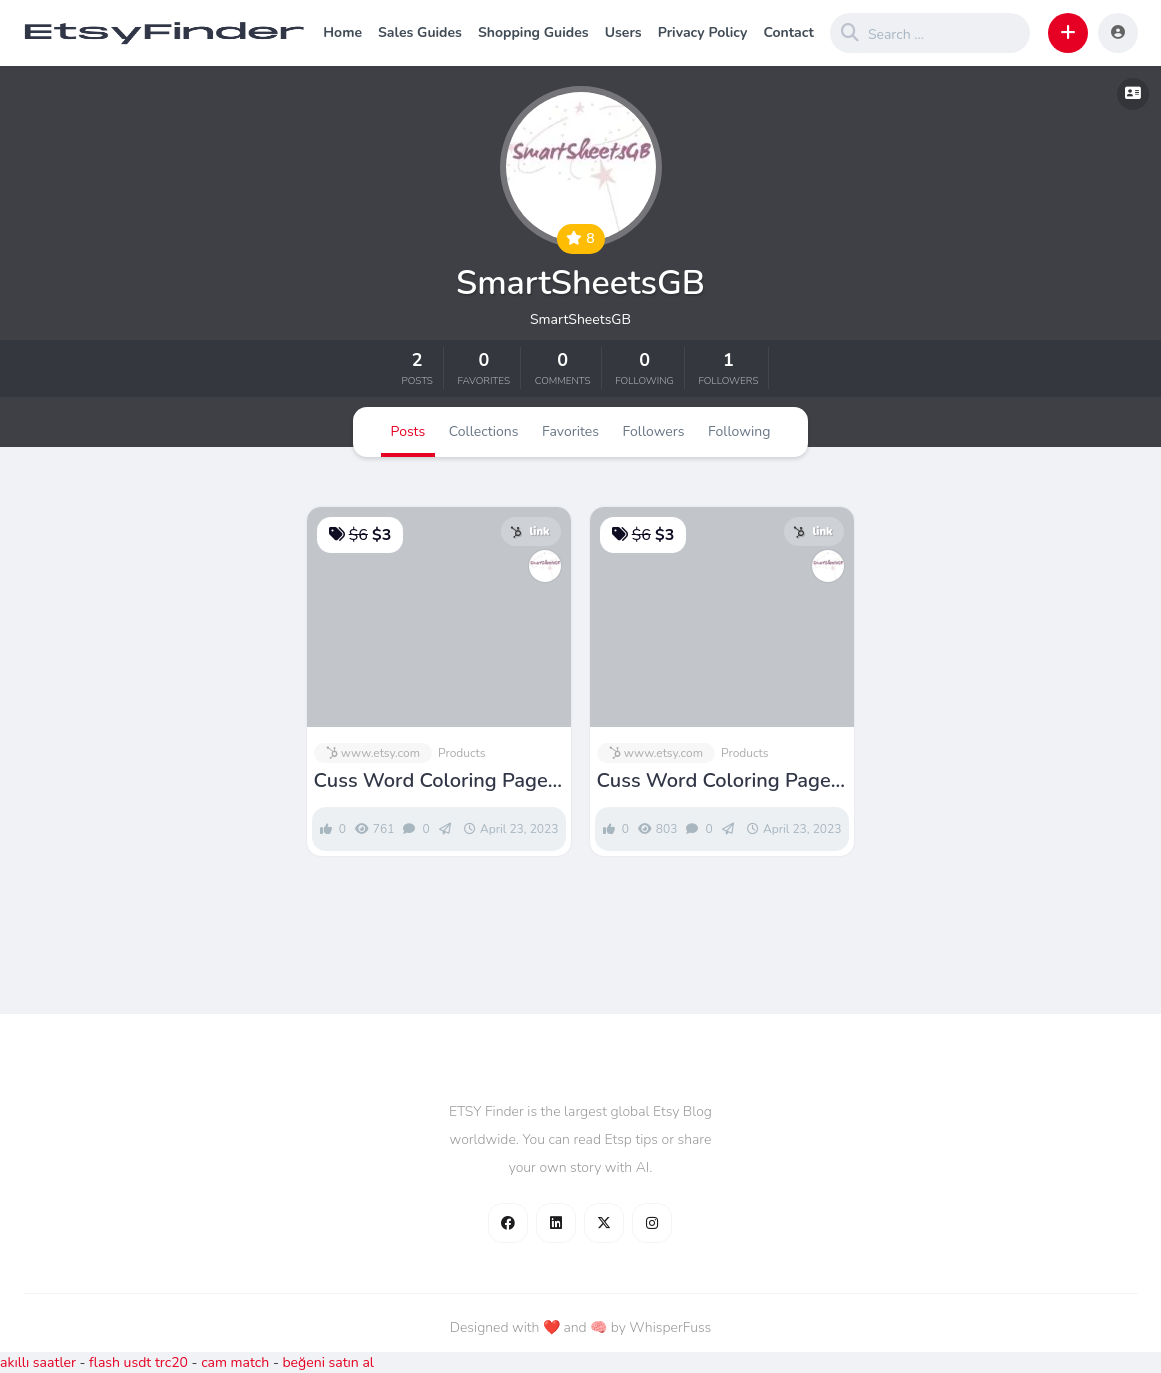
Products (462, 753)
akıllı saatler (38, 1362)
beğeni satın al (328, 1362)
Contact (788, 32)
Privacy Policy (703, 32)
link (529, 531)
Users (623, 32)
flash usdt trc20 (138, 1362)
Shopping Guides (533, 32)
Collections (484, 431)
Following (739, 431)
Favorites (570, 431)
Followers (654, 431)
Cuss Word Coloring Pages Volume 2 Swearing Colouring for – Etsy (436, 781)
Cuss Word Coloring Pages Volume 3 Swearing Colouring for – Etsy (719, 781)
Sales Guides (420, 32)
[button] (1068, 33)
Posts (408, 431)
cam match (235, 1362)
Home (342, 32)
